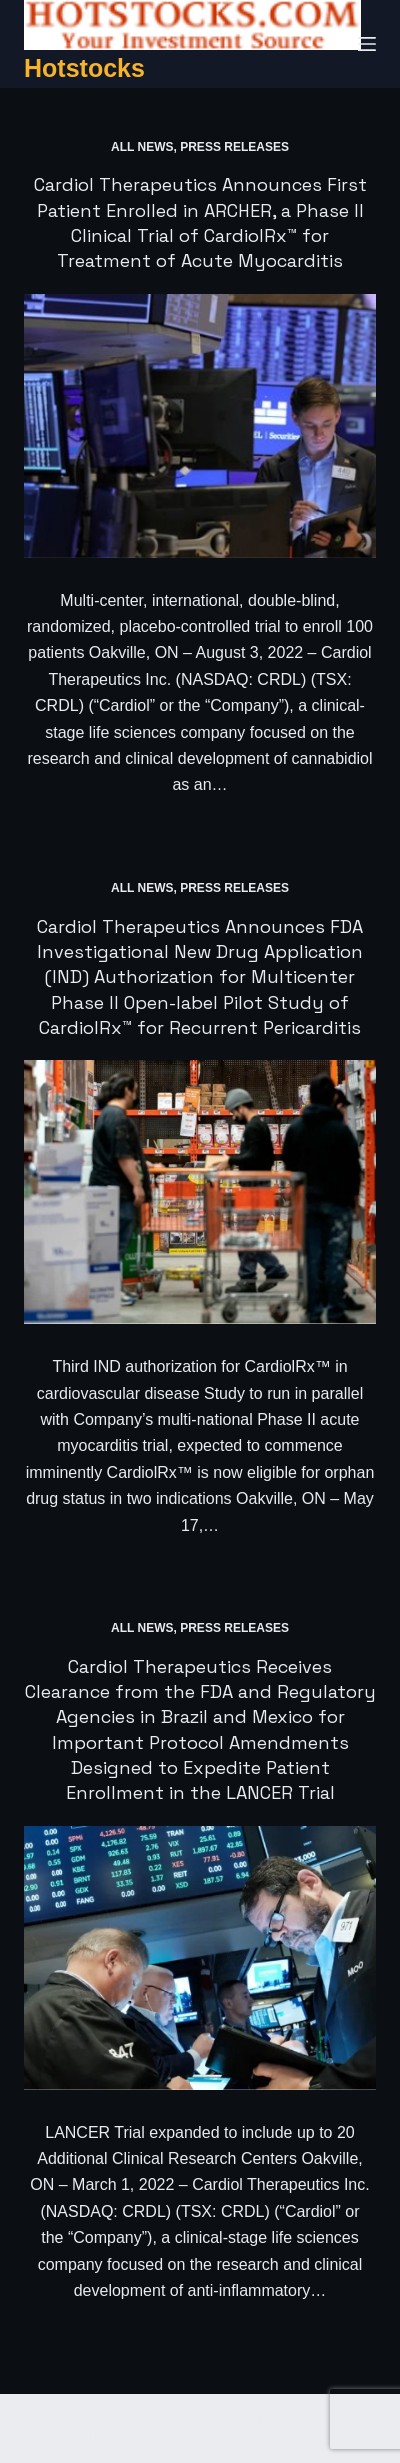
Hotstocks (84, 68)
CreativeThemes (79, 2438)
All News (142, 147)
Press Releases (234, 147)
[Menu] (367, 44)
